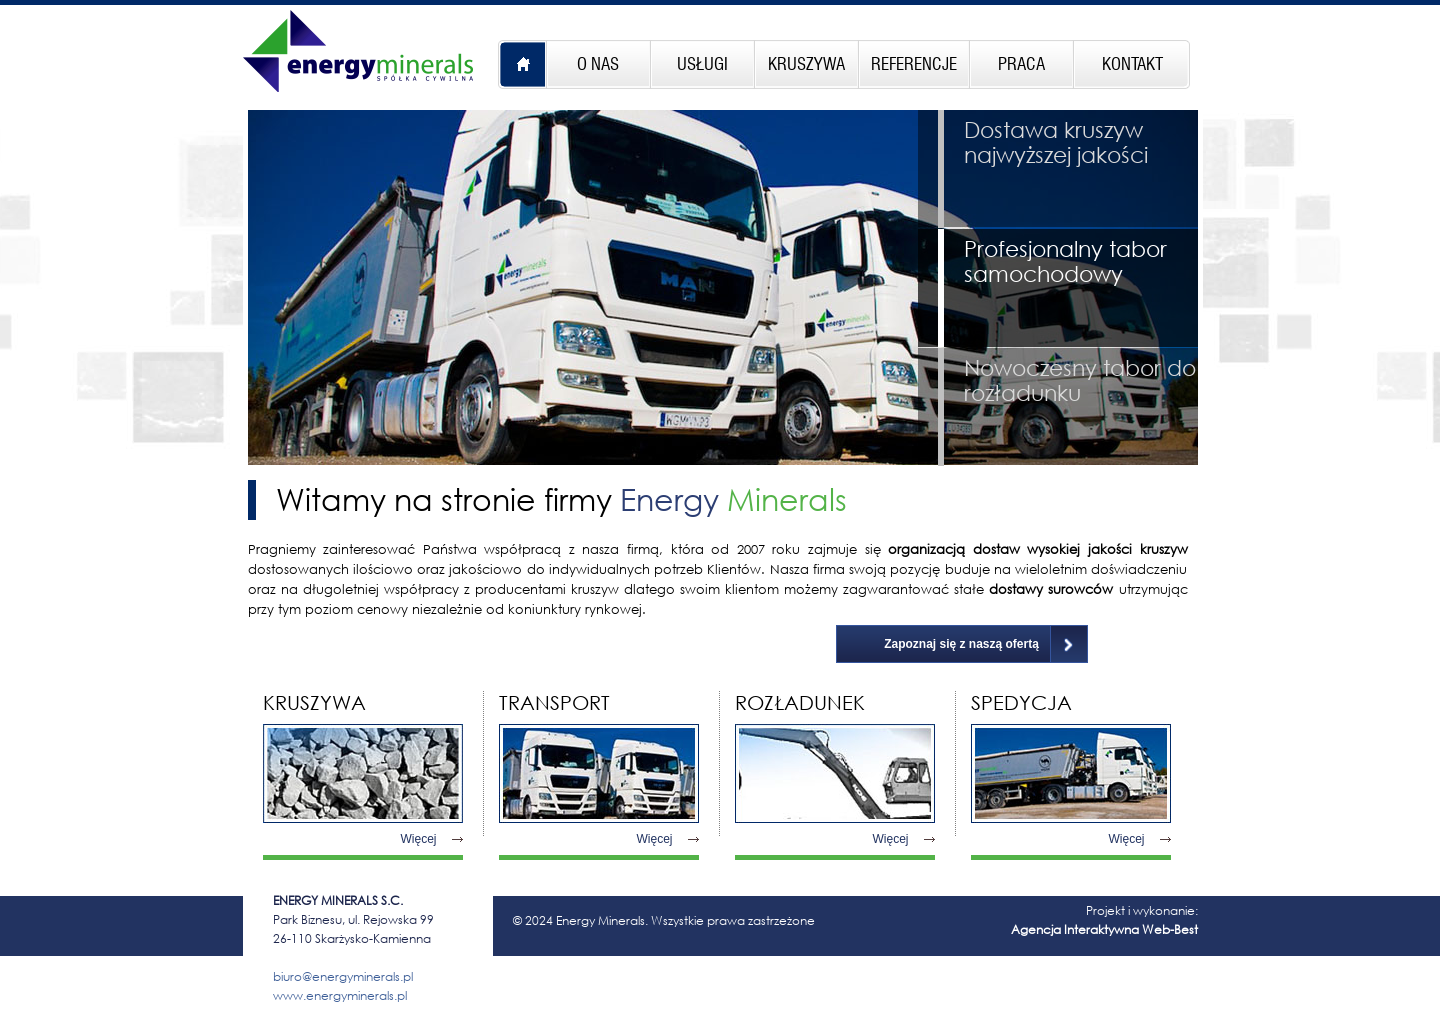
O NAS (598, 64)
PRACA (1021, 64)
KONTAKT (1132, 64)
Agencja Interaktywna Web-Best (1104, 929)
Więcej (419, 839)
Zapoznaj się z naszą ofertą (961, 644)
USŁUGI (702, 64)
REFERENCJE (914, 64)
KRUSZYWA (806, 64)
